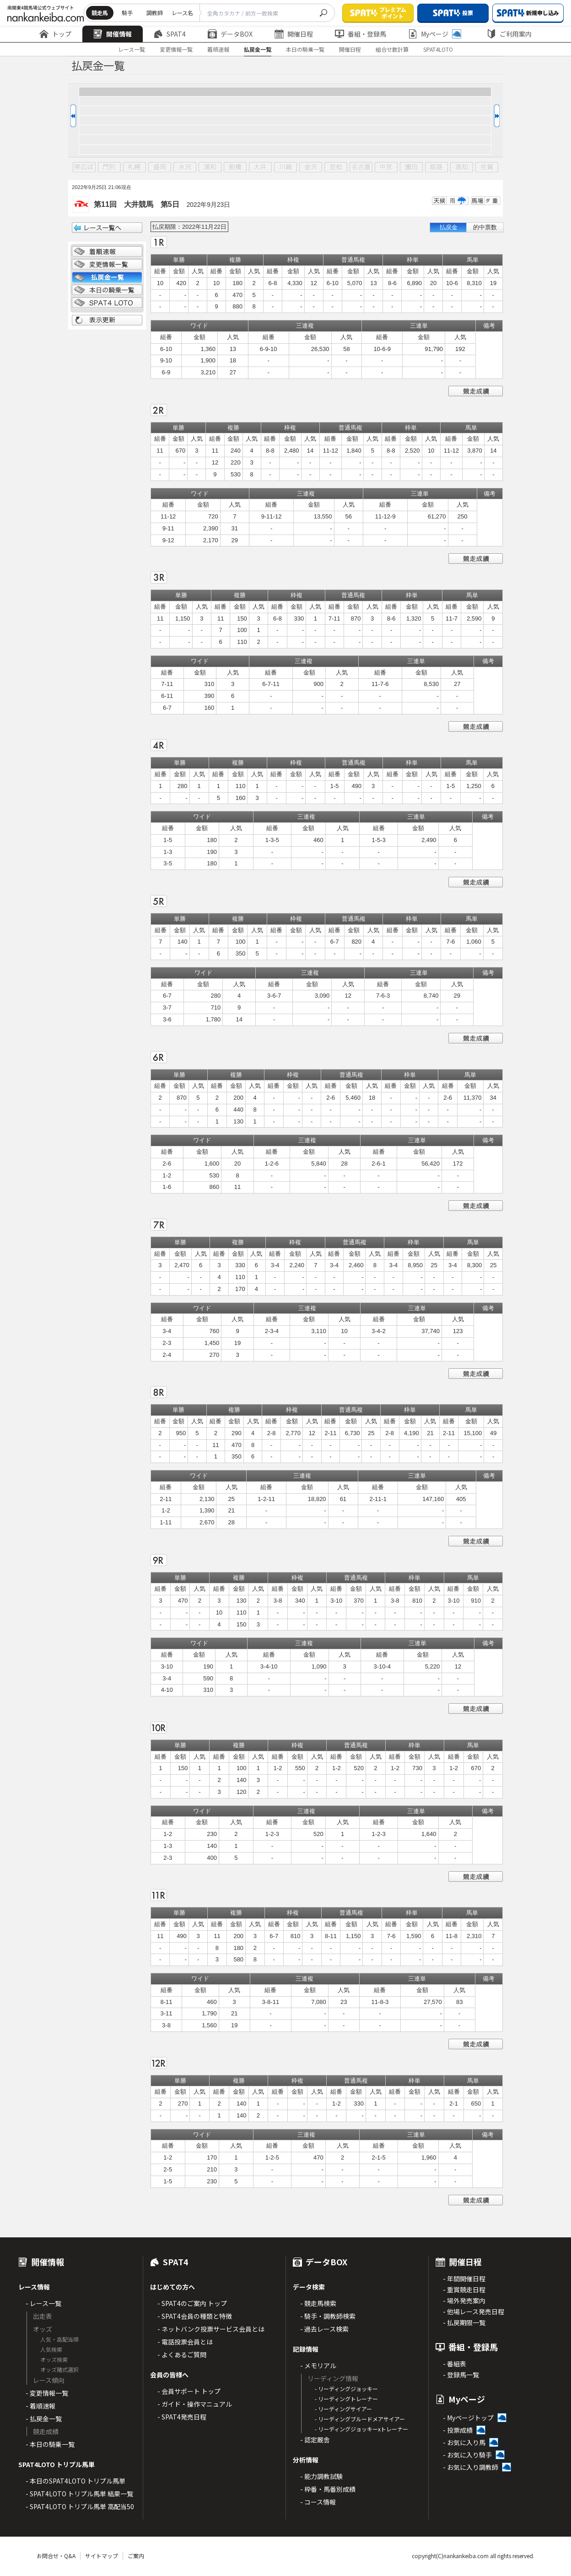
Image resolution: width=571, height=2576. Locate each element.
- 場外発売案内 (464, 2300)
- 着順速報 (40, 2405)
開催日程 (294, 33)
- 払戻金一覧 (44, 2418)
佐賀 (486, 167)
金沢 (310, 167)
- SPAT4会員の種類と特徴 (194, 2316)
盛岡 (159, 167)
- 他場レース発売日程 (473, 2311)
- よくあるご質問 (181, 2354)
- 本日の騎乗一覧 (50, 2444)
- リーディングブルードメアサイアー (360, 2419)
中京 (386, 167)
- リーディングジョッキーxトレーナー (361, 2429)
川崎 (285, 167)
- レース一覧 (43, 2303)
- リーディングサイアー (343, 2409)
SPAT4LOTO (438, 49)
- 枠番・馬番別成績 (328, 2489)
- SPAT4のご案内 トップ (192, 2303)
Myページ (434, 33)
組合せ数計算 (392, 49)
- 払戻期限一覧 (464, 2322)
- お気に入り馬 (464, 2442)
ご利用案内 (509, 33)
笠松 (335, 167)
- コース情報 (318, 2501)
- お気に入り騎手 (467, 2454)
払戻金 (449, 227)
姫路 (436, 167)
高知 (461, 167)
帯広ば (84, 167)
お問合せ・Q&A (56, 2556)
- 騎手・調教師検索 (328, 2316)
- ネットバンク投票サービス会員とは (210, 2328)
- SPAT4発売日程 (181, 2416)
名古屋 (361, 167)
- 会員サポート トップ (189, 2391)
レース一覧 (131, 49)
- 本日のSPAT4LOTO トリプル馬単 (75, 2480)
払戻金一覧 (257, 49)
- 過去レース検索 (324, 2328)
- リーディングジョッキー (346, 2388)
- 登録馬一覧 (461, 2374)
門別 (109, 167)
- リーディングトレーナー (346, 2399)
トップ (55, 33)
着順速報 (218, 49)
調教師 (154, 12)
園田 (411, 167)
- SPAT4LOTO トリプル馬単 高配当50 (80, 2506)
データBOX (230, 33)
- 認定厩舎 (315, 2439)
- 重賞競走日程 (464, 2289)
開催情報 (112, 33)
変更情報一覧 (176, 49)
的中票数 (485, 227)
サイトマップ (101, 2556)
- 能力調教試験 (321, 2476)
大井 (260, 167)
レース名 (182, 12)
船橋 (235, 167)
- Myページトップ (468, 2417)
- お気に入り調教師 (470, 2467)
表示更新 (107, 320)
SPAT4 (170, 33)
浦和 (210, 167)
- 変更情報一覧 (47, 2393)
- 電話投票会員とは (185, 2341)
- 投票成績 (458, 2430)
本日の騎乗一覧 (305, 49)
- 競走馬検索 (318, 2303)
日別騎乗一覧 (107, 290)
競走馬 (100, 12)
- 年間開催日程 (464, 2278)
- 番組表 (454, 2363)
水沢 (184, 167)
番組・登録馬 (360, 33)
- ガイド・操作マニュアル (194, 2404)
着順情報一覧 (107, 251)
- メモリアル (318, 2365)
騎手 (127, 12)
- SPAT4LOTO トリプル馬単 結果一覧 (79, 2493)
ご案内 (136, 2556)
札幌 (134, 167)
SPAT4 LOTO (107, 302)
